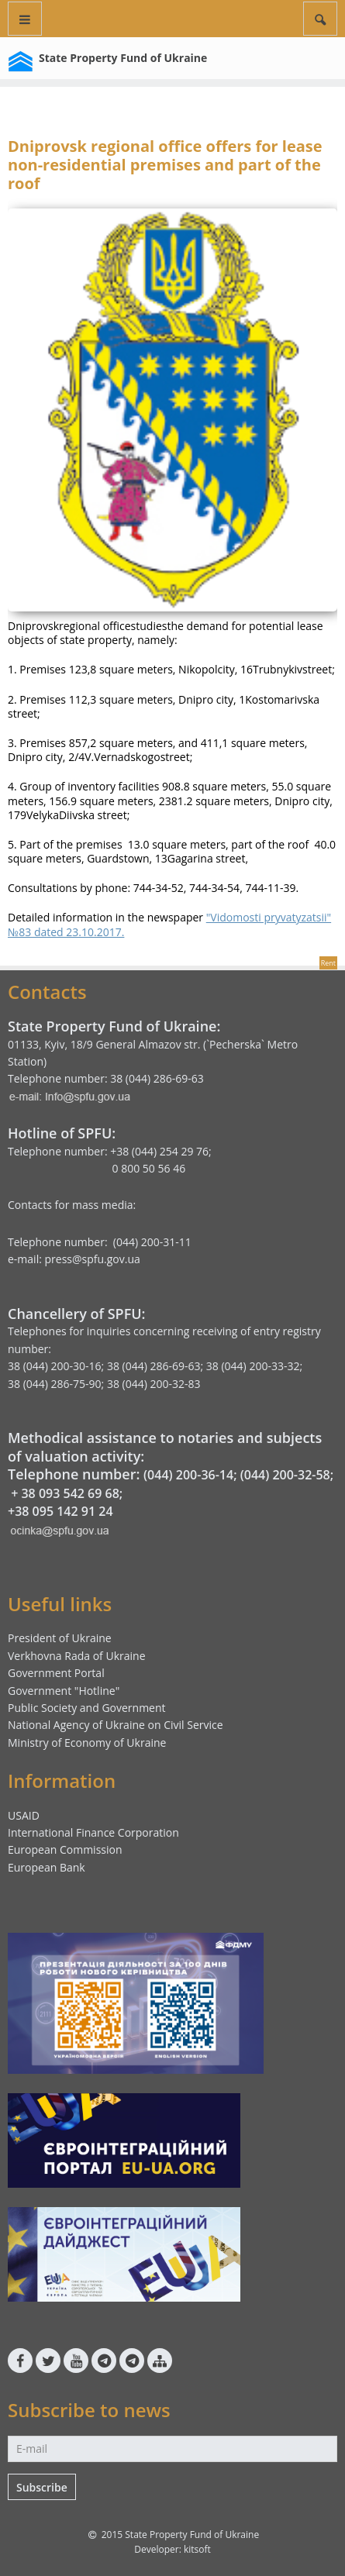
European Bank (46, 1867)
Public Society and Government (87, 1707)
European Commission (65, 1849)
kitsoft (197, 2549)
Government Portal (56, 1672)
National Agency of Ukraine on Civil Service (115, 1724)
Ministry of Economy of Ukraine (87, 1742)
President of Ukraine (60, 1638)
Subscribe (41, 2487)
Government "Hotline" (63, 1690)
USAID (24, 1815)
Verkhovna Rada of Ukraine (77, 1655)
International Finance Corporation (93, 1832)
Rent (328, 963)
